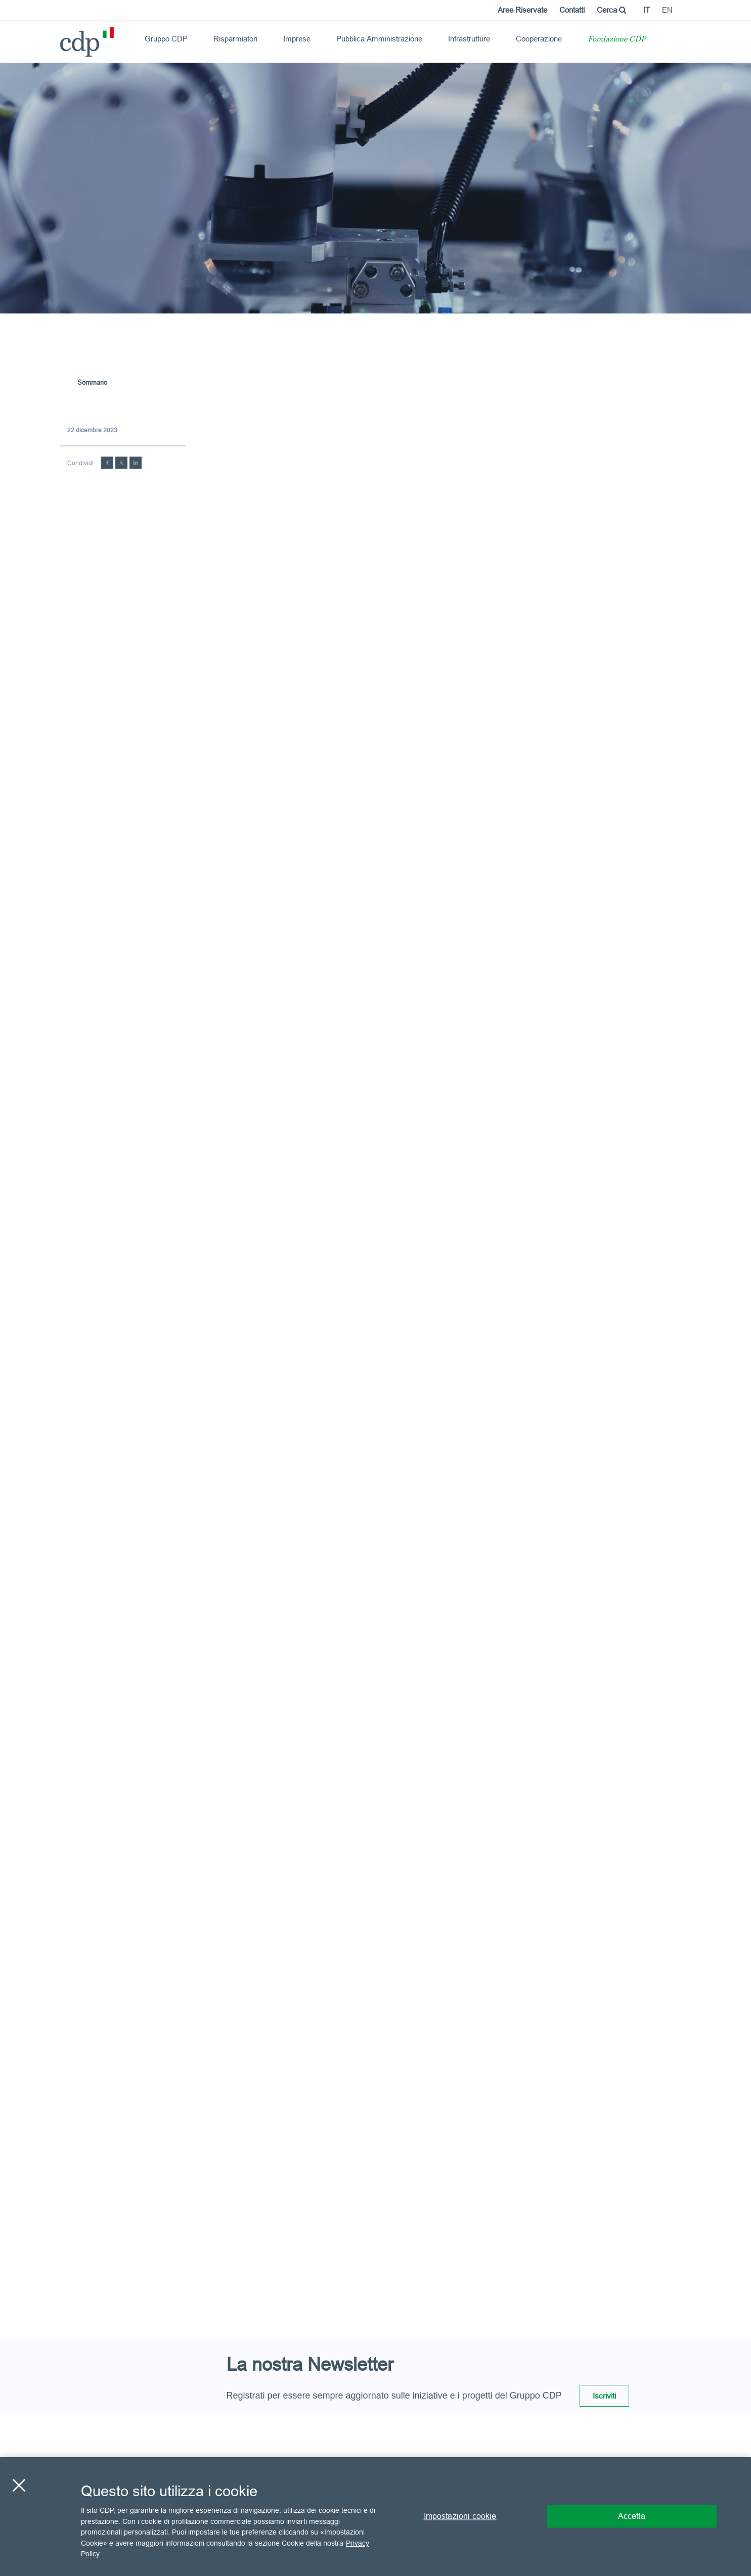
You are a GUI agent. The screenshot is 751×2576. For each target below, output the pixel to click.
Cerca (611, 10)
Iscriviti (604, 2395)
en (667, 10)
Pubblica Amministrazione (379, 38)
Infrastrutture (469, 38)
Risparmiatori (235, 38)
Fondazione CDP (617, 39)
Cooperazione (539, 38)
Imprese (297, 38)
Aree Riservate (522, 10)
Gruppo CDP (166, 38)
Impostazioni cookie (460, 2516)
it (646, 10)
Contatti (572, 10)
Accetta (631, 2516)
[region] (375, 2516)
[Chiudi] (19, 2485)
